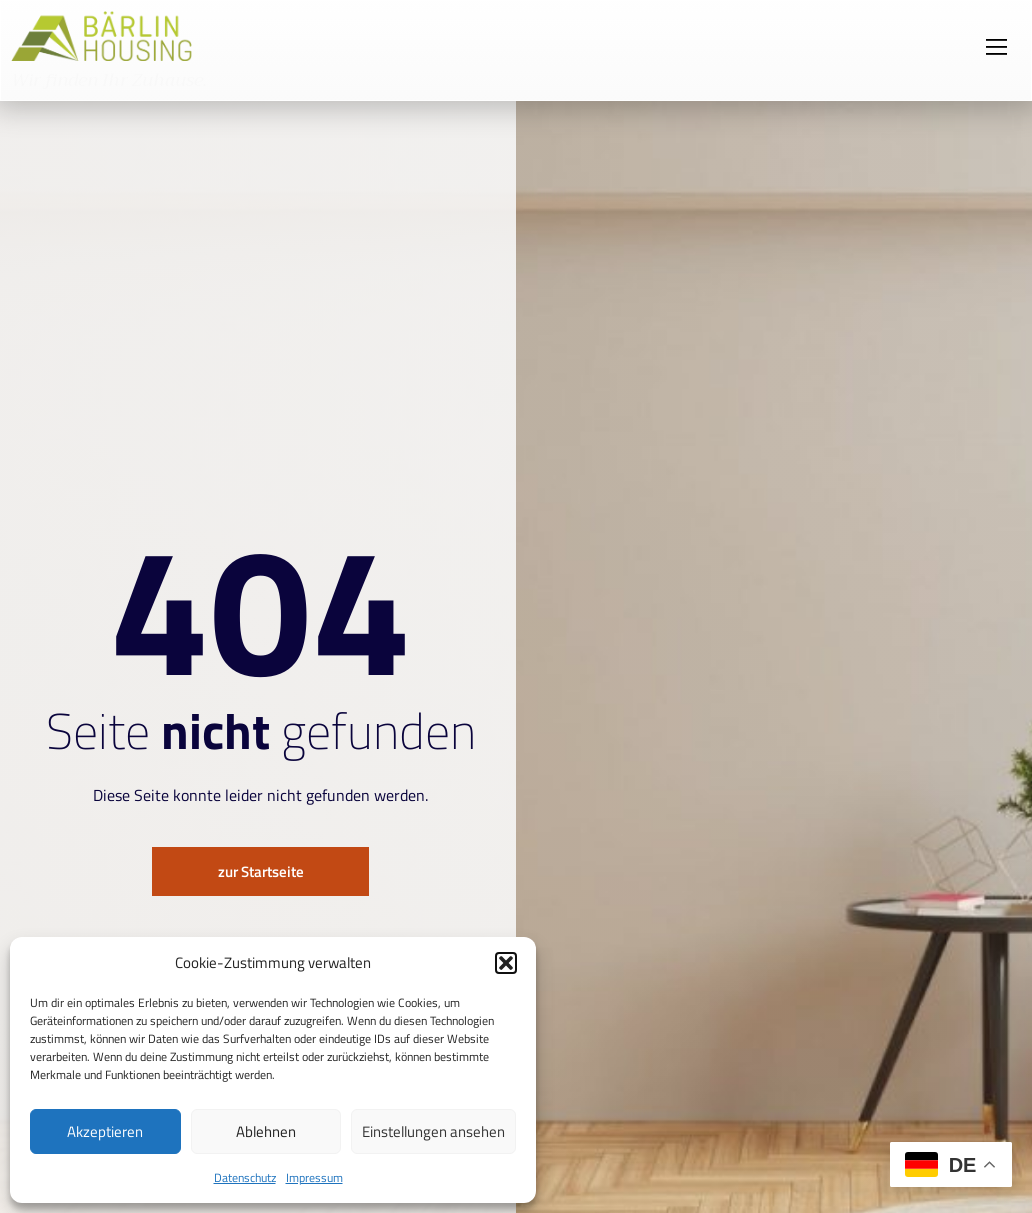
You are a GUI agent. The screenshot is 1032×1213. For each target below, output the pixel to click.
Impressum (314, 1177)
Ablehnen (266, 1131)
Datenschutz (245, 1177)
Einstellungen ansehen (433, 1131)
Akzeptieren (105, 1131)
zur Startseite (260, 872)
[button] (506, 963)
